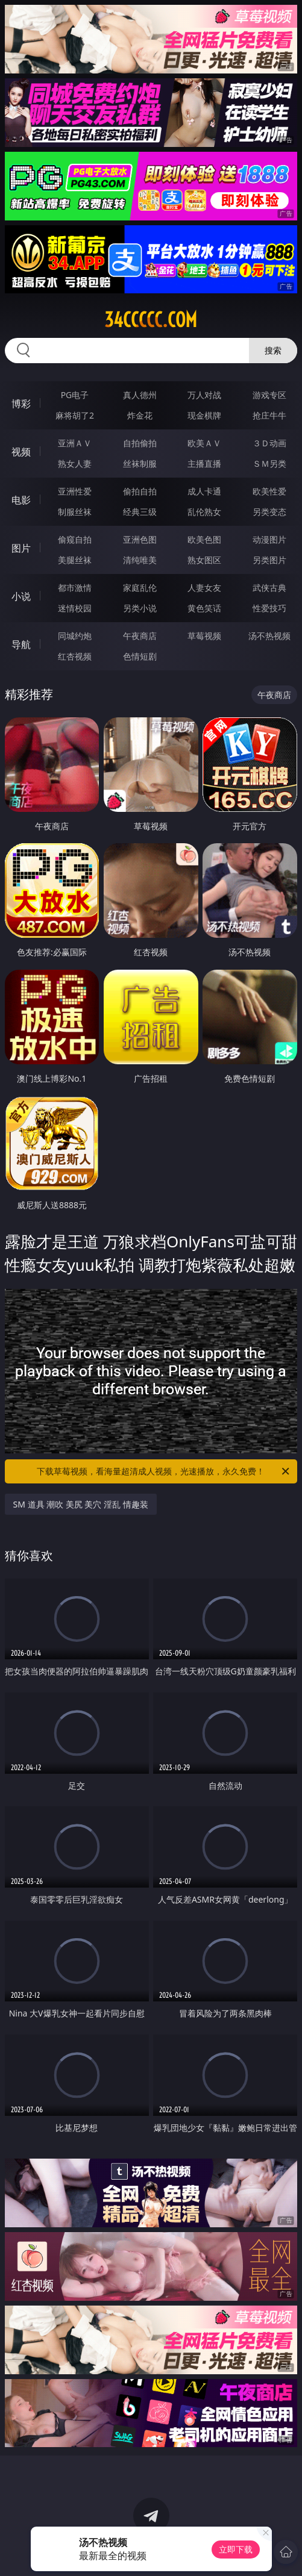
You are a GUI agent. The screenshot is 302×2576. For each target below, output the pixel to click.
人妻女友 (204, 587)
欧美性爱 (269, 491)
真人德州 (140, 395)
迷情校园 (75, 608)
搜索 (273, 350)
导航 (21, 644)
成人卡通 (204, 491)
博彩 (21, 403)
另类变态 (269, 511)
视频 (21, 451)
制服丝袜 (75, 511)
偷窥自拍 (75, 539)
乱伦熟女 (204, 511)
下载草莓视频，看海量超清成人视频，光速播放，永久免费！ (164, 1471)
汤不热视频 (269, 635)
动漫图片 (269, 539)
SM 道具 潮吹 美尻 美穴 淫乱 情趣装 (80, 1504)
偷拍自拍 (140, 491)
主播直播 (204, 463)
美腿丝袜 (75, 560)
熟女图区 (204, 560)
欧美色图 (204, 539)
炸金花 (140, 415)
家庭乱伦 (140, 587)
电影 (21, 500)
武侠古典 (269, 587)
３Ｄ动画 (269, 443)
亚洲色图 (140, 539)
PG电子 (75, 395)
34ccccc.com (150, 320)
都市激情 (75, 587)
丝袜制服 (140, 463)
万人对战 (204, 395)
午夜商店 (140, 635)
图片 (21, 548)
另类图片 (269, 560)
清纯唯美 (140, 560)
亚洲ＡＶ (75, 443)
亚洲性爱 (75, 491)
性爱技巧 (269, 608)
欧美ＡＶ (204, 443)
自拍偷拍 (140, 443)
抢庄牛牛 (269, 415)
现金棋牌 (204, 415)
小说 (21, 596)
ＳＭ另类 (269, 463)
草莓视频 (204, 635)
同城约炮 (75, 635)
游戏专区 (269, 395)
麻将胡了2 (74, 415)
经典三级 (140, 511)
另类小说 (140, 608)
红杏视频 (75, 656)
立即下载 (236, 2549)
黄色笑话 (204, 608)
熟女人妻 (75, 463)
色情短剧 (140, 656)
